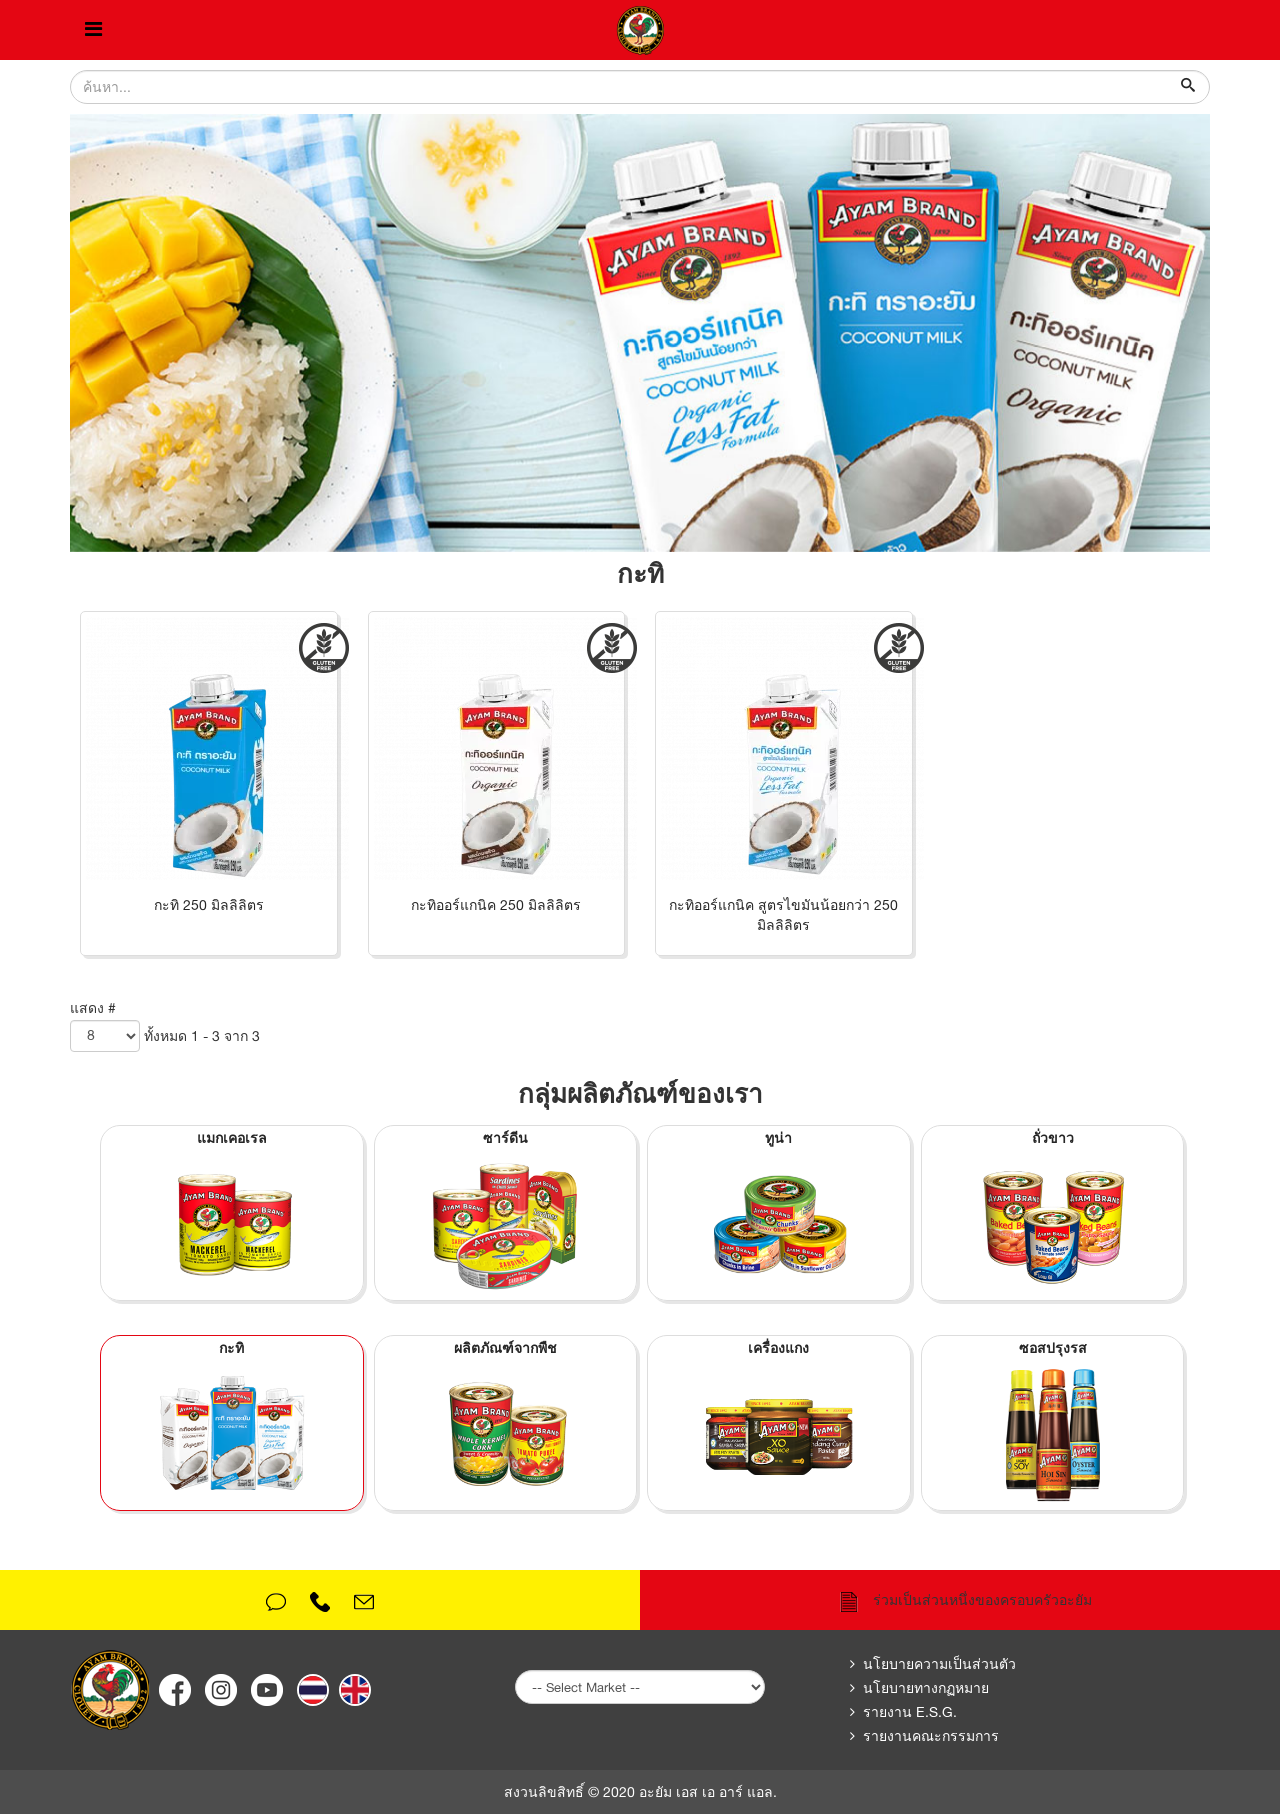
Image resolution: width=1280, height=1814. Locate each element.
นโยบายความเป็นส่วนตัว (939, 1664)
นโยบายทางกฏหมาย (926, 1688)
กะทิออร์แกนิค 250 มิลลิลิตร (496, 905)
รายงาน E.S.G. (910, 1712)
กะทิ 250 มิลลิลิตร (209, 905)
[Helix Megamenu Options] (93, 30)
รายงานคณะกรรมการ (931, 1736)
